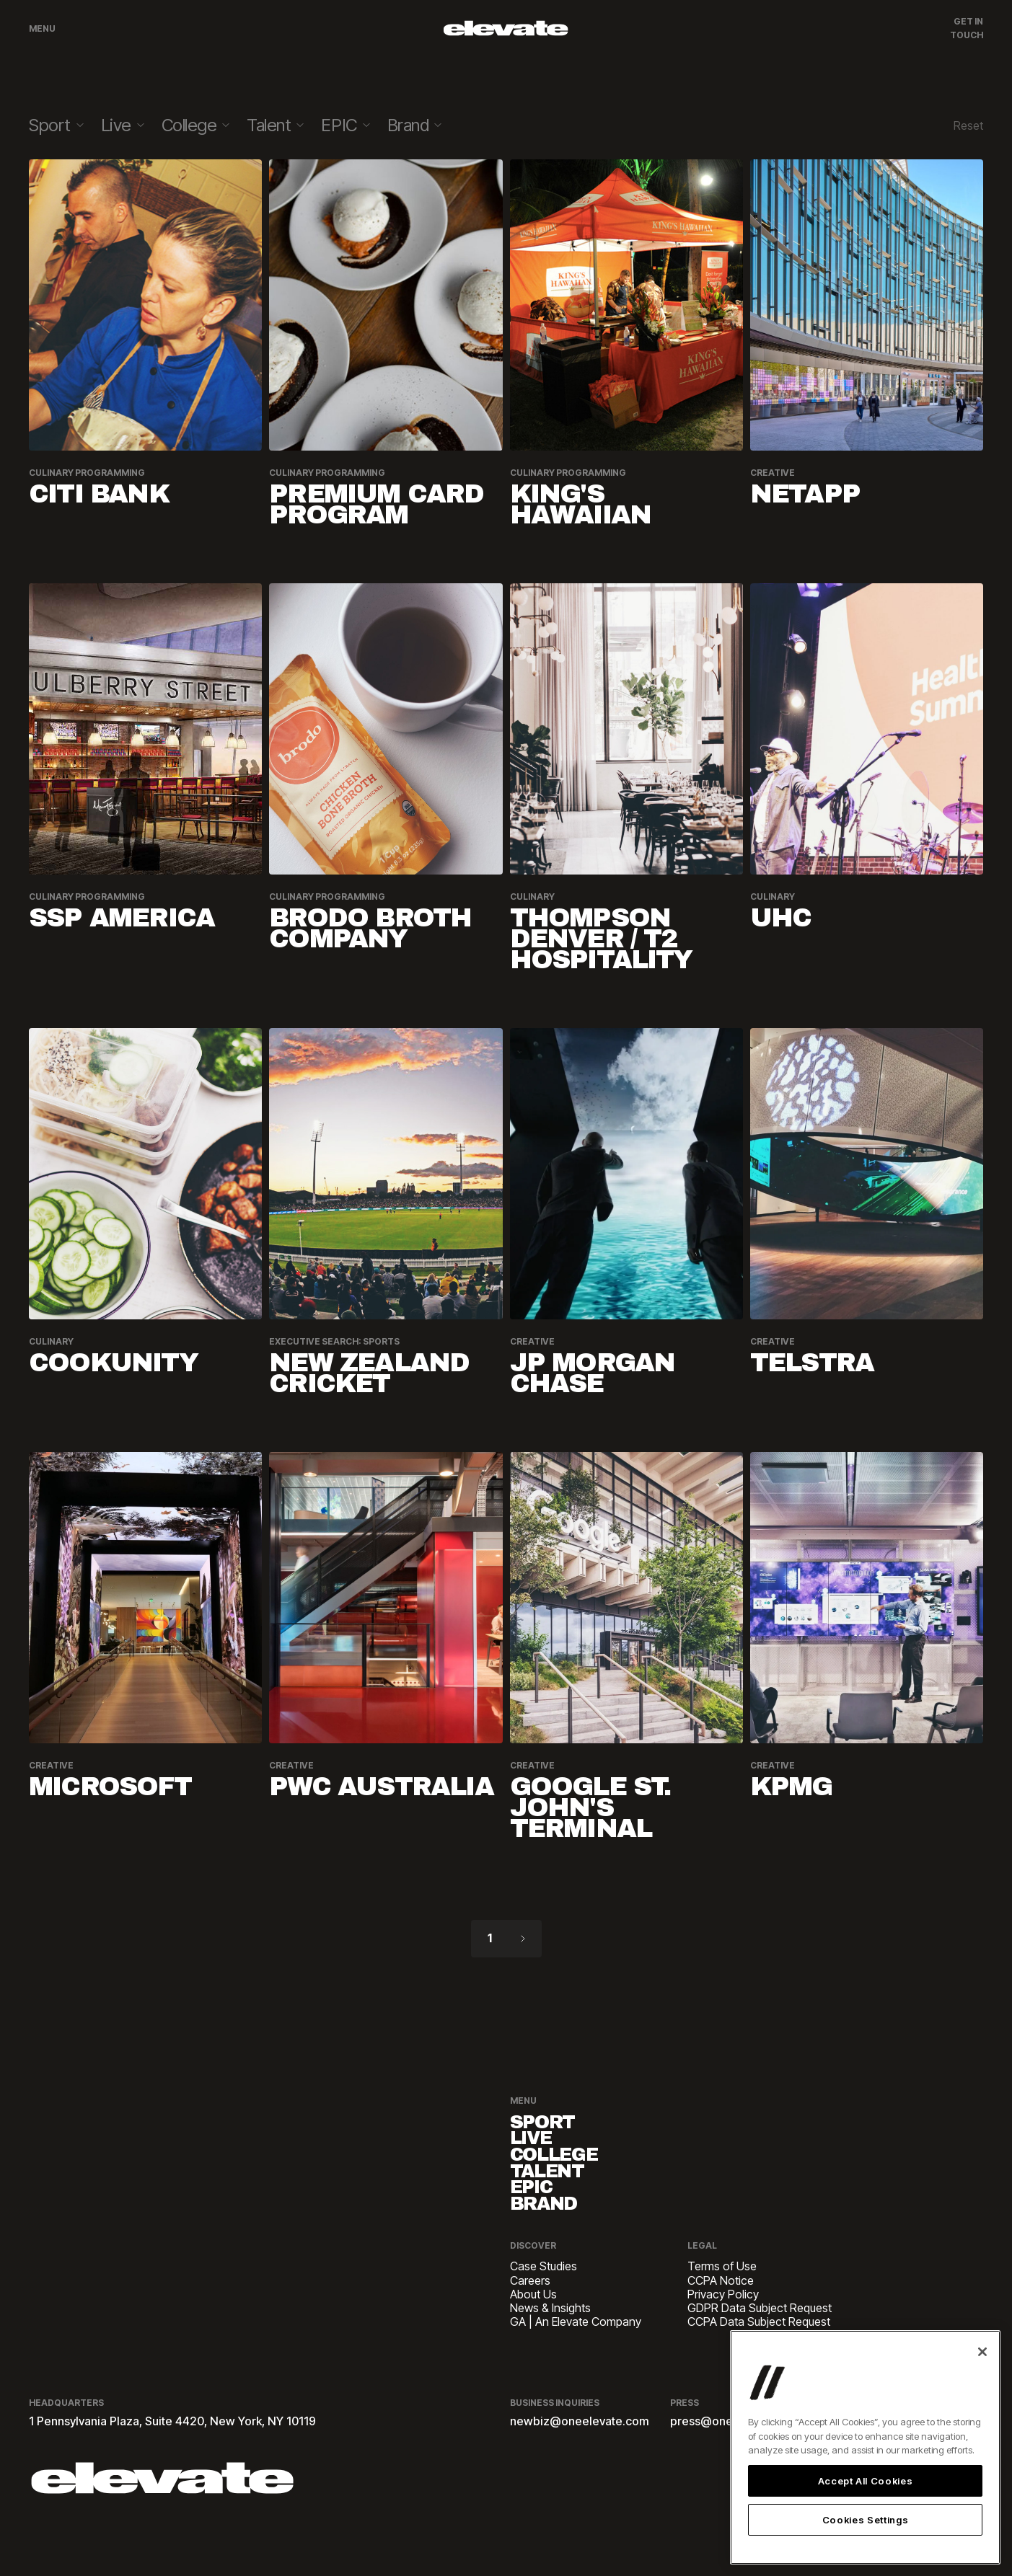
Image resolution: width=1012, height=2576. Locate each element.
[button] (56, 125)
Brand (558, 2242)
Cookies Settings (865, 2520)
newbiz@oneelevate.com (579, 2463)
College (573, 2173)
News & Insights (550, 2351)
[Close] (982, 2352)
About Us (533, 2337)
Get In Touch (966, 28)
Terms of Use (722, 2309)
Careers (530, 2323)
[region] (865, 2447)
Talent (563, 2196)
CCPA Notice (720, 2323)
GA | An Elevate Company (575, 2364)
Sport (556, 2126)
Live (540, 2149)
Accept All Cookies (865, 2481)
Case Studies (543, 2309)
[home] (506, 28)
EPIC (541, 2219)
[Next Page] (523, 1939)
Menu (42, 28)
